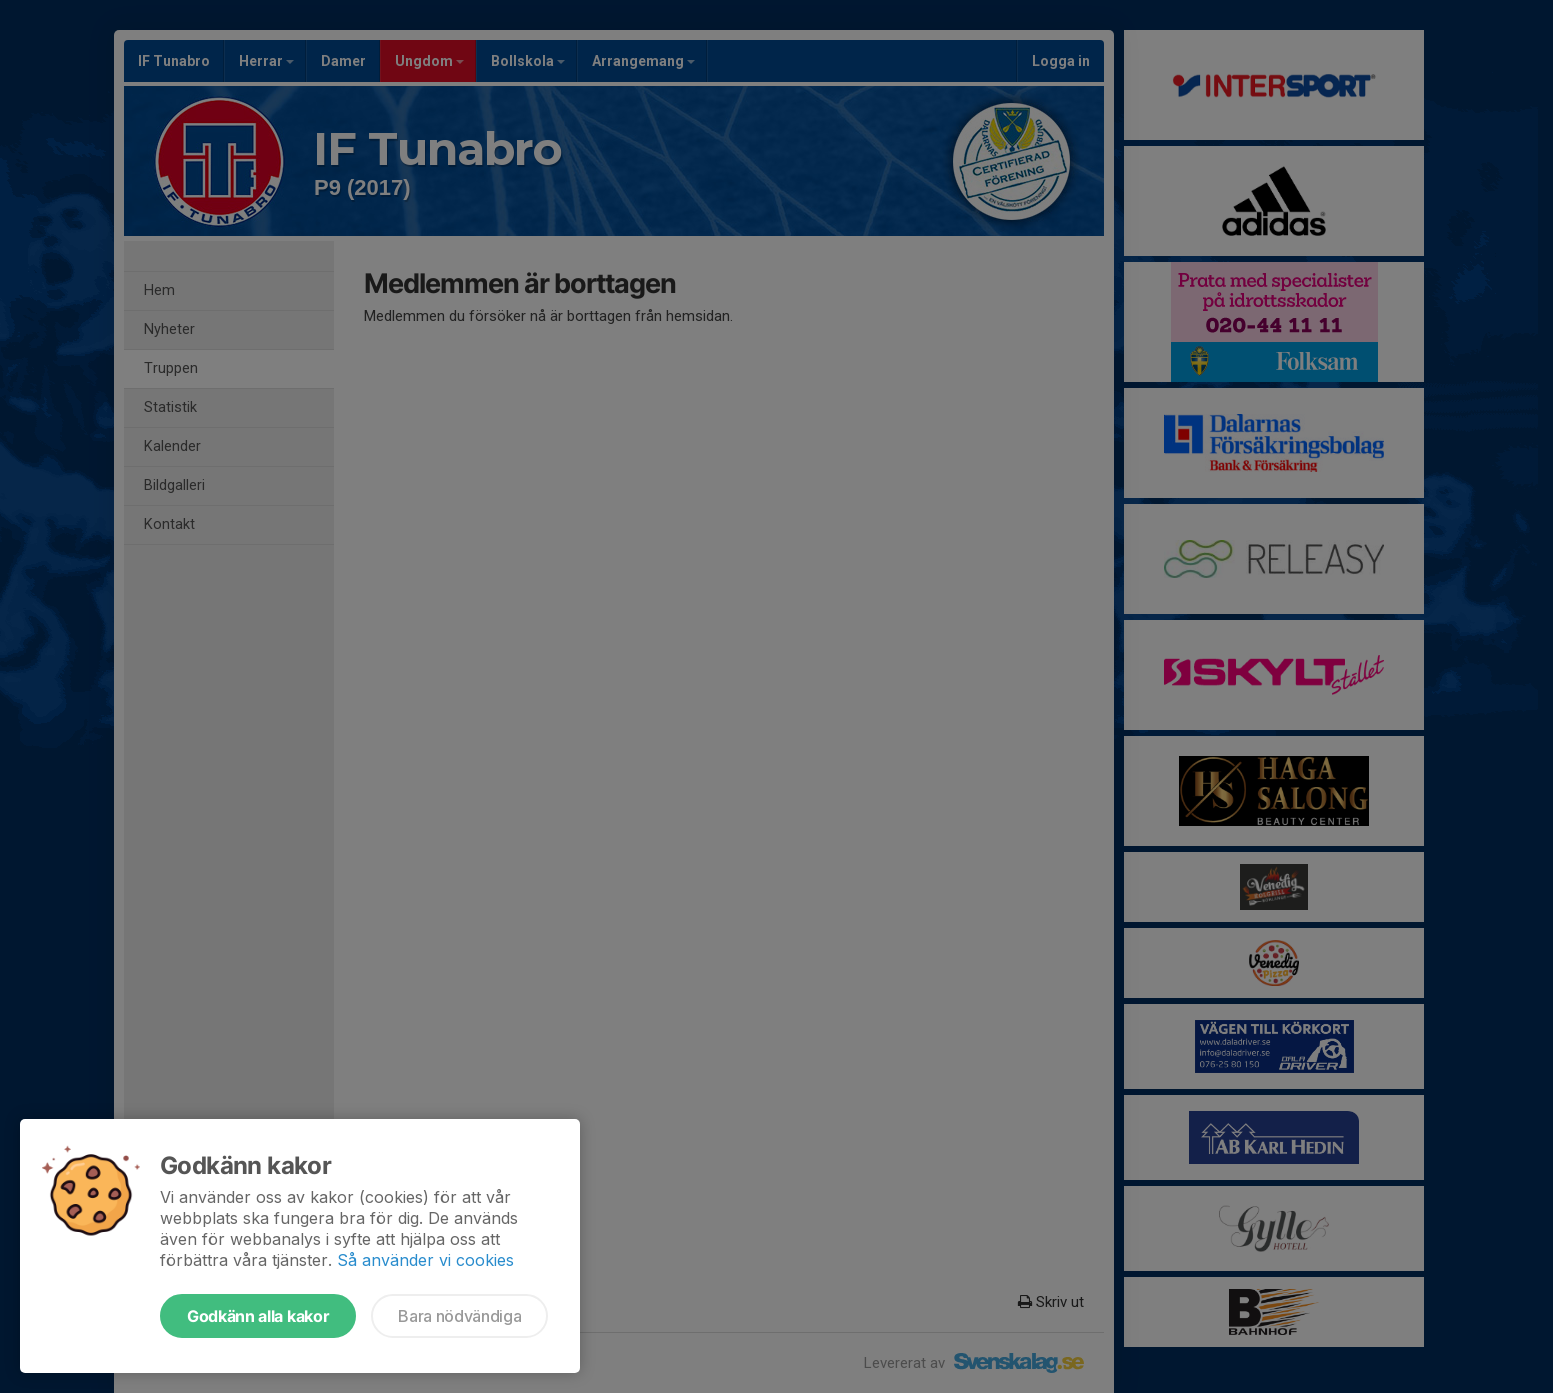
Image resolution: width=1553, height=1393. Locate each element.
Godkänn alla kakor (258, 1316)
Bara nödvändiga (459, 1316)
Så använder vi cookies (425, 1260)
